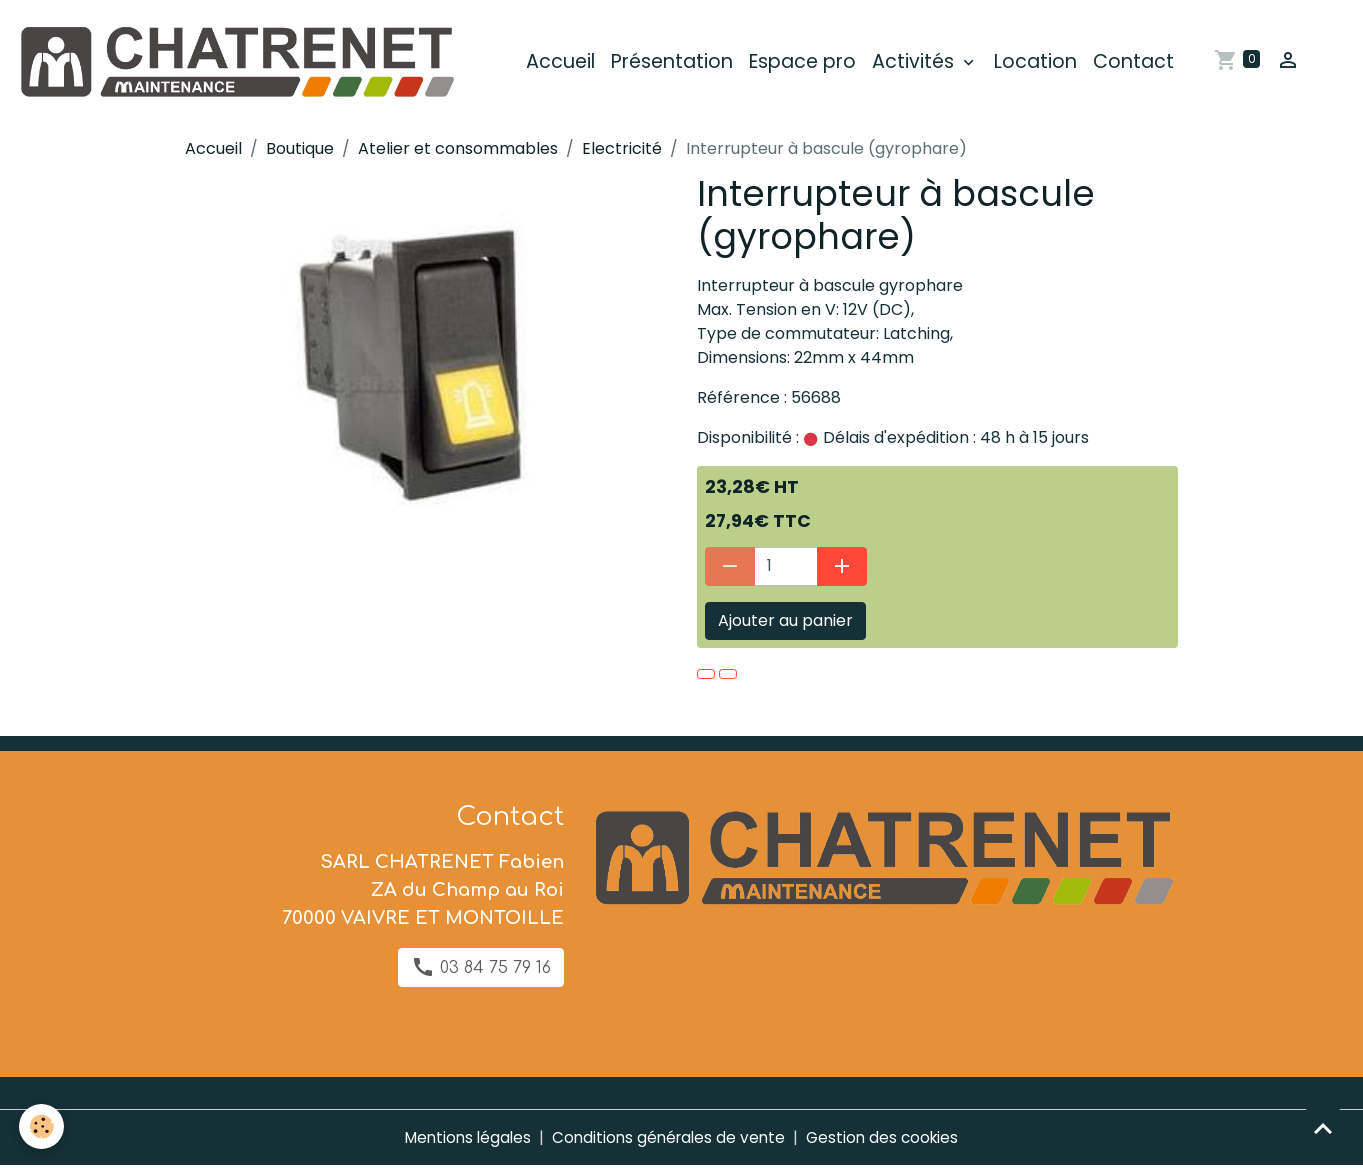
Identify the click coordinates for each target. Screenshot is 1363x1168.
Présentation (679, 63)
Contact (1140, 63)
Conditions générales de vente (669, 1139)
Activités (922, 63)
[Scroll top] (1323, 1128)
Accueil (567, 63)
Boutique (300, 151)
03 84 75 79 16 (481, 969)
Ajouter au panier (785, 622)
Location (1042, 63)
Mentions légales (462, 1139)
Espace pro (809, 63)
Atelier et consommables (458, 151)
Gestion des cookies (888, 1139)
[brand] (247, 64)
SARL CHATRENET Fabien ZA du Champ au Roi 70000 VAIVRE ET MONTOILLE (423, 892)
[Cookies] (42, 1126)
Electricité (622, 151)
